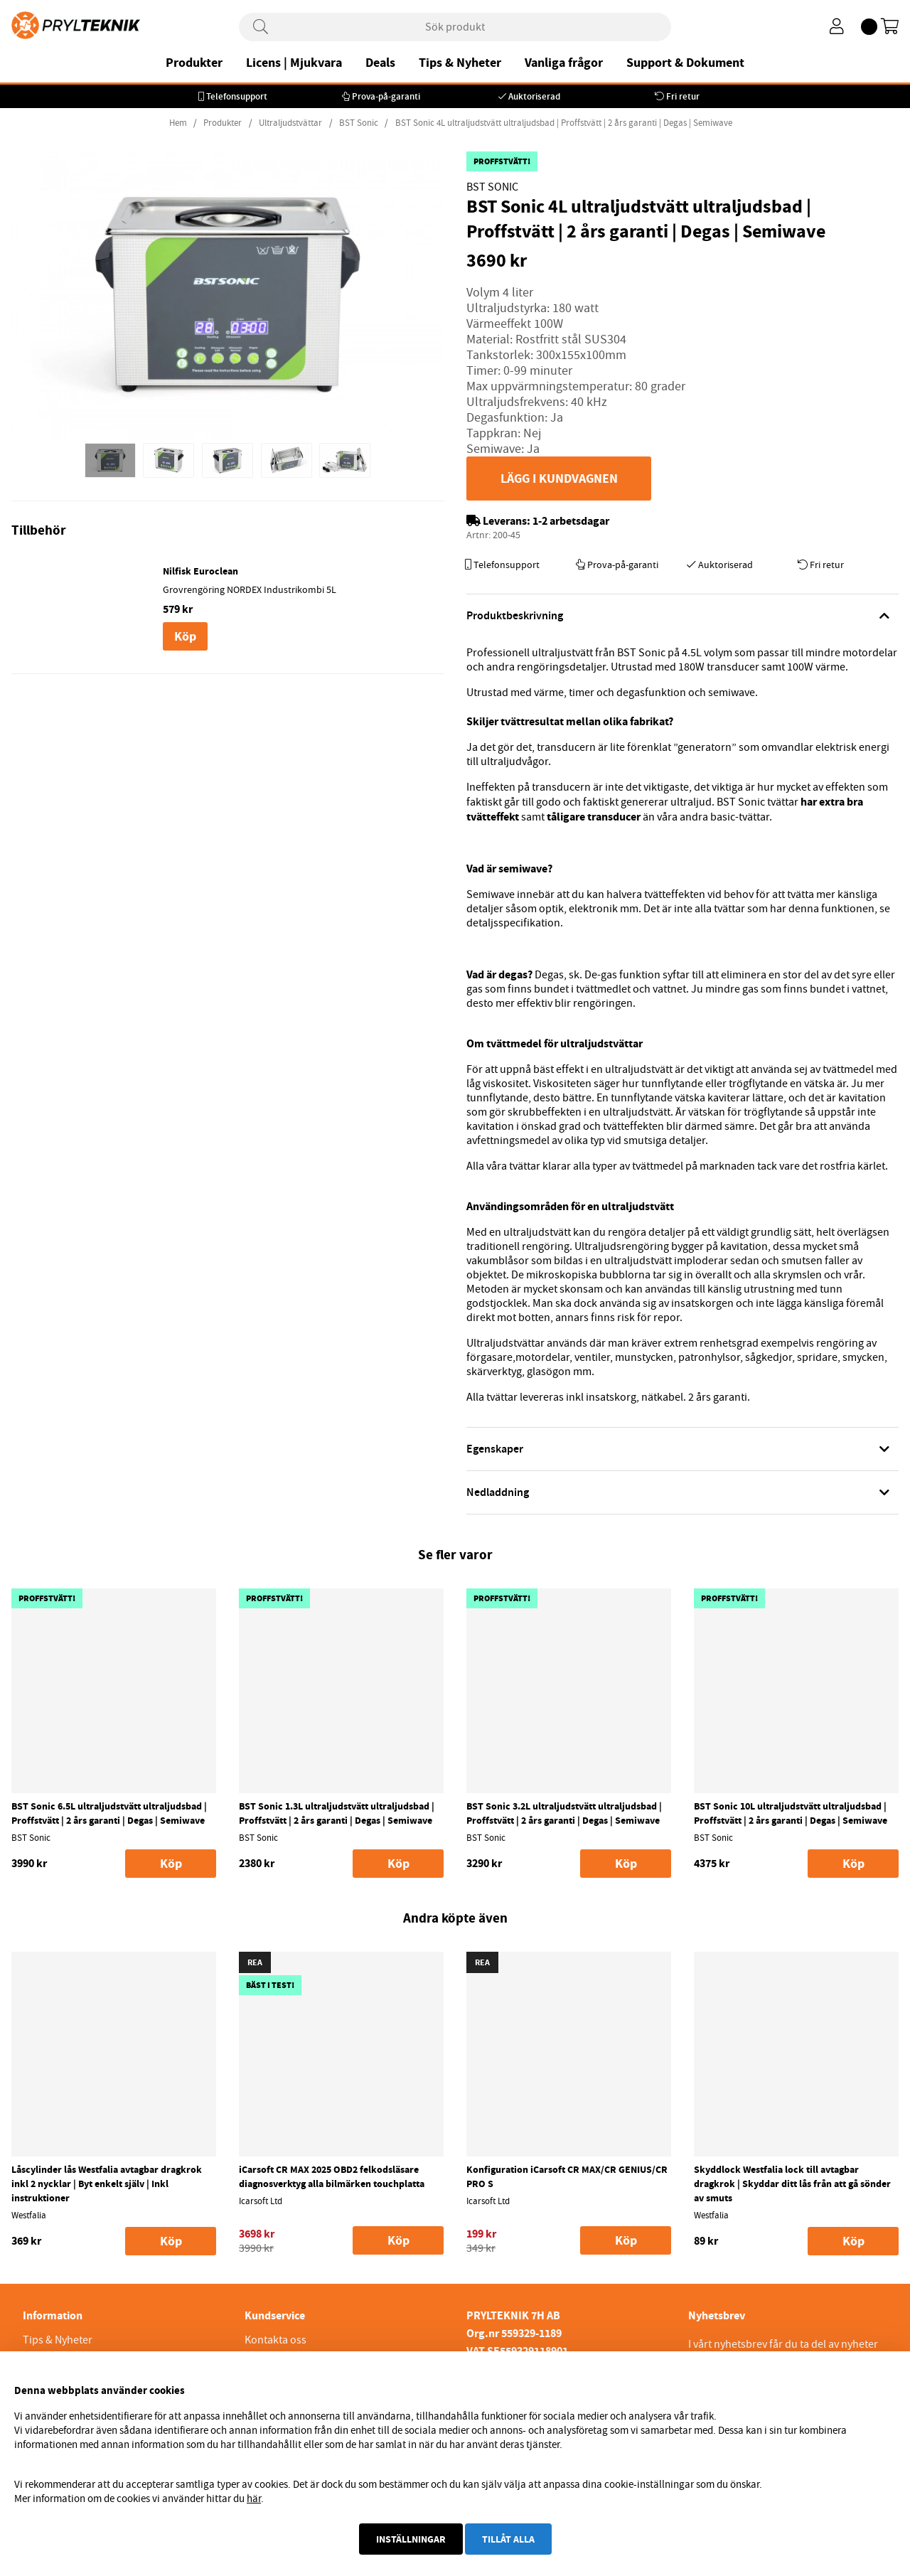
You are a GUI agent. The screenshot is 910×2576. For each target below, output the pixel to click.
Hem (178, 123)
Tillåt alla (508, 2539)
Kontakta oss (275, 2340)
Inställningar (411, 2539)
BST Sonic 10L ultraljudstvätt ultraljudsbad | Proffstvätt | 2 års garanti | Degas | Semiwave (790, 1813)
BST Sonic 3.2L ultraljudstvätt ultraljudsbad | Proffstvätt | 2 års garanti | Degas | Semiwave (564, 1813)
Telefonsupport (236, 96)
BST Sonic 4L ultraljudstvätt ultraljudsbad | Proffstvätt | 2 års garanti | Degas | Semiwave (563, 123)
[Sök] (455, 27)
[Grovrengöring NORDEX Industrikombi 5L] (75, 571)
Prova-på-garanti (386, 96)
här (254, 2498)
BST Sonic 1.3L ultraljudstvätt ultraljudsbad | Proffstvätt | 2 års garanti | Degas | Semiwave (336, 1813)
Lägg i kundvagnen (559, 478)
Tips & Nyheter (460, 62)
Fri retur (683, 96)
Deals (380, 62)
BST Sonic (359, 123)
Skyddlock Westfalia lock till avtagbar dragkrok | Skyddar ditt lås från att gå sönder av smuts (792, 2183)
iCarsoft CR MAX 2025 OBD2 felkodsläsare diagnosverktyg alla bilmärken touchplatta (331, 2176)
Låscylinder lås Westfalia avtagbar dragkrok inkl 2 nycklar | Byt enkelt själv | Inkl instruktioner (106, 2183)
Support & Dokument (685, 62)
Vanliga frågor (564, 62)
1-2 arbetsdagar (570, 520)
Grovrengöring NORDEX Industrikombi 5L (249, 589)
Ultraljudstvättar (290, 123)
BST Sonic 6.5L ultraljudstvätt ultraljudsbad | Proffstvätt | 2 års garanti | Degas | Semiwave (109, 1813)
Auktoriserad (534, 96)
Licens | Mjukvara (294, 62)
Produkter (194, 62)
